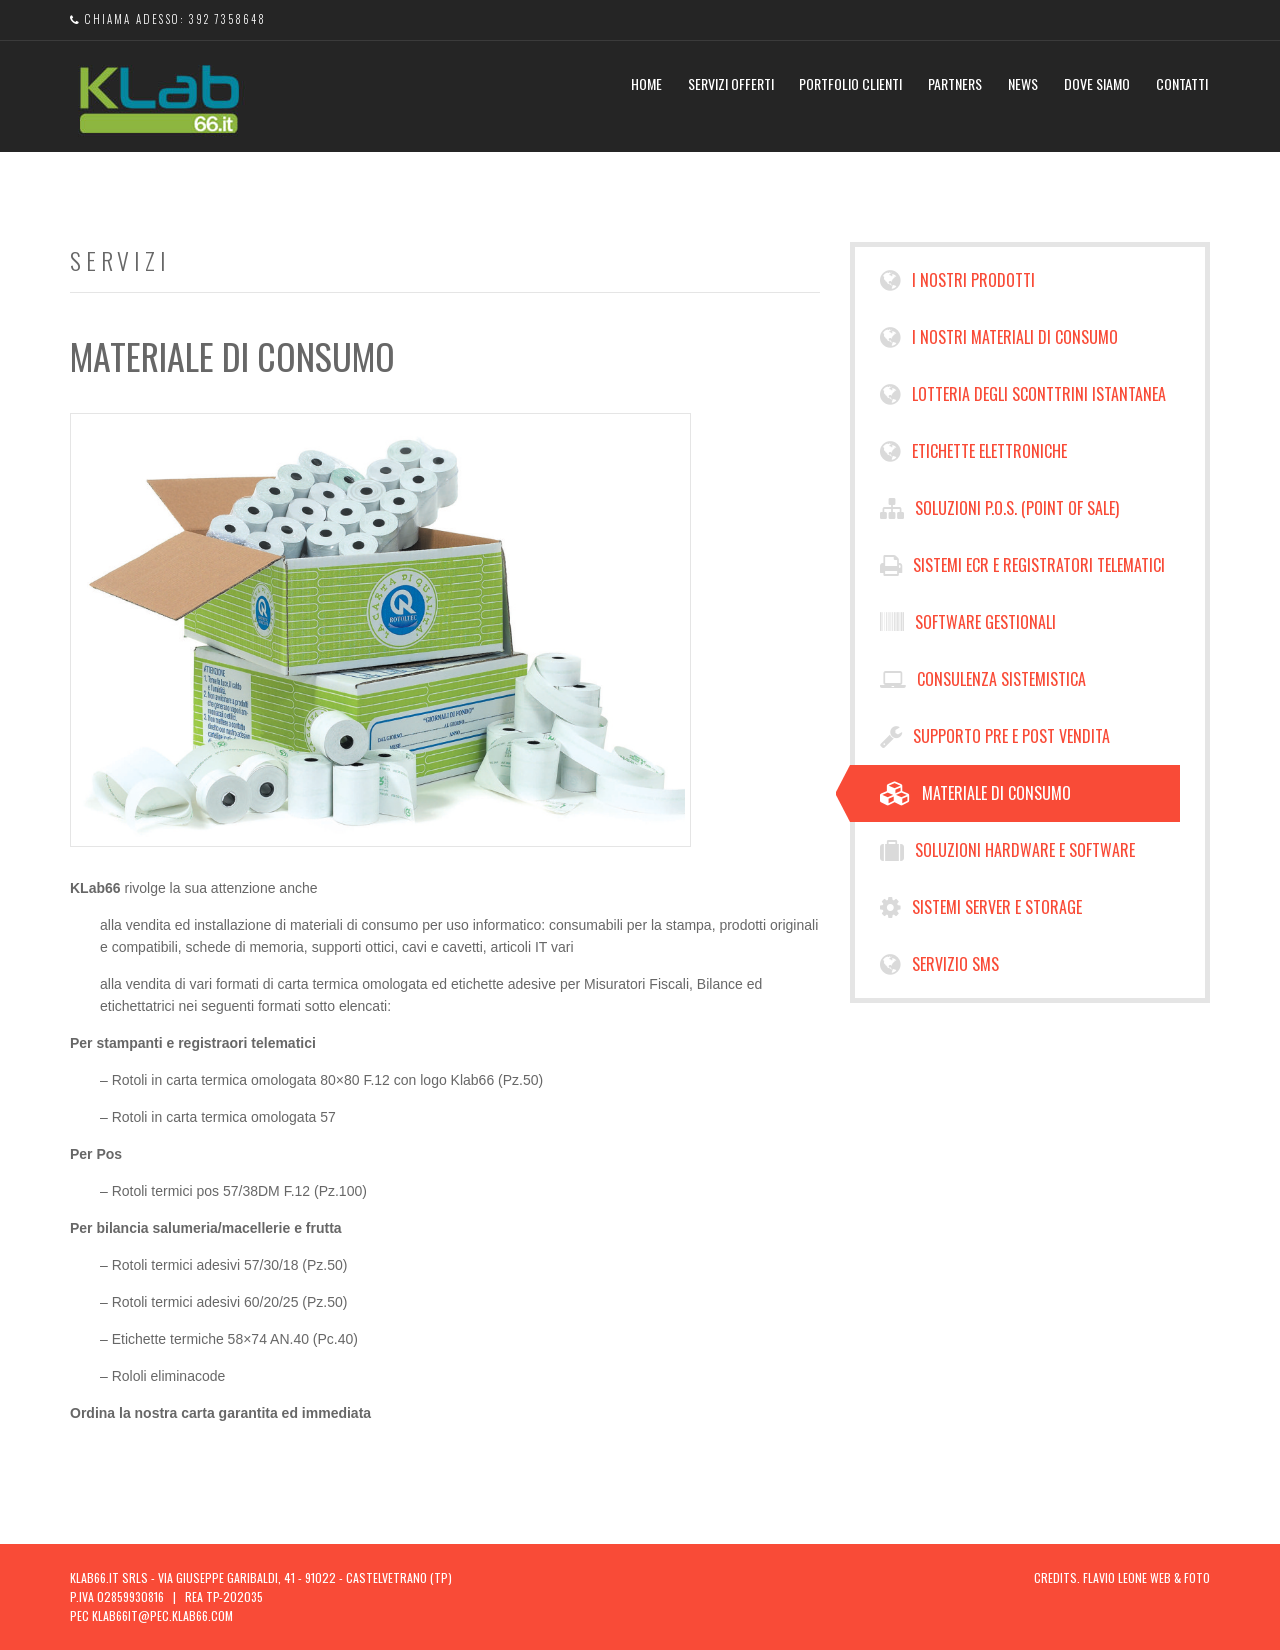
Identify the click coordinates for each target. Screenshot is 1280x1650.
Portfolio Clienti (850, 83)
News (1023, 83)
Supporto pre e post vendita (995, 736)
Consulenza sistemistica (983, 679)
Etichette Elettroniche (973, 451)
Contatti (1182, 83)
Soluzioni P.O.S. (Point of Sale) (999, 508)
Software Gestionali (968, 622)
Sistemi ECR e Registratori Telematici (1022, 565)
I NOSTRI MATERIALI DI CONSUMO (999, 337)
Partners (955, 83)
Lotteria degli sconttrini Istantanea (1023, 394)
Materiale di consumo (975, 793)
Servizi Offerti (731, 83)
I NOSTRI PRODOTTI (957, 280)
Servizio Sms (939, 964)
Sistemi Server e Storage (981, 907)
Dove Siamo (1097, 83)
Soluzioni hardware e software (1007, 850)
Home (646, 83)
